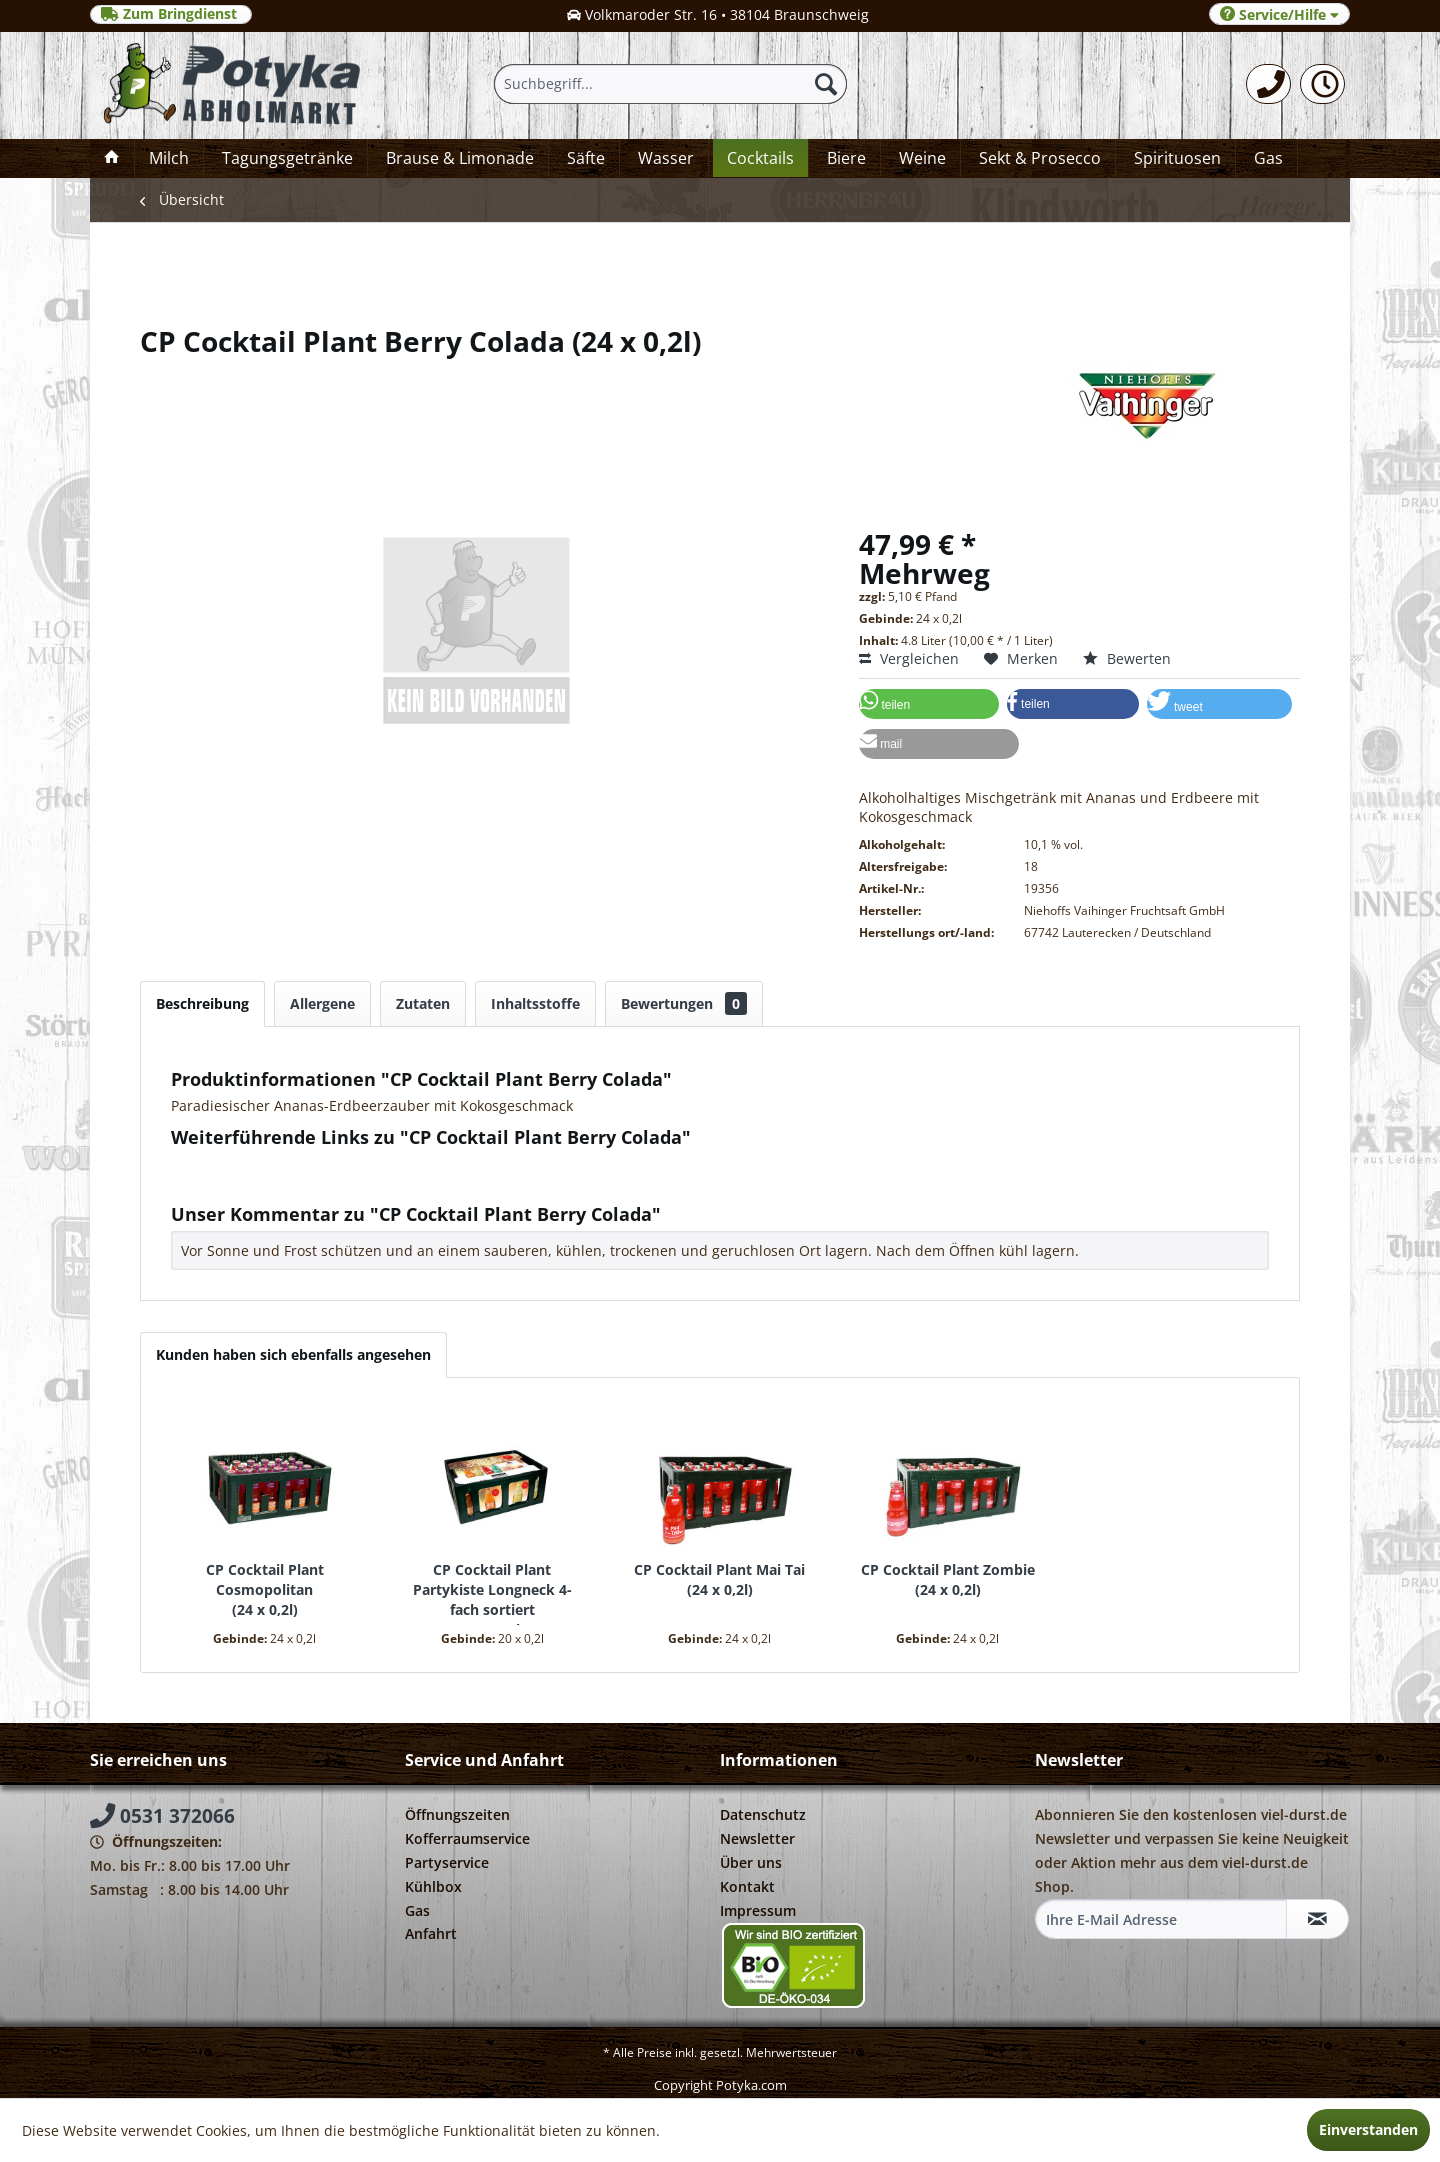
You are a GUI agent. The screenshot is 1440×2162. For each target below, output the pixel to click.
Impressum (758, 1910)
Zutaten (423, 1003)
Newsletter (757, 1838)
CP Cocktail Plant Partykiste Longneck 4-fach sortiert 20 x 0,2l (492, 1592)
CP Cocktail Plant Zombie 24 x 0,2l (948, 1579)
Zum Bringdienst (171, 14)
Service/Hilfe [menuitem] (1279, 14)
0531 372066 (162, 1816)
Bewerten (1127, 658)
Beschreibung (202, 1003)
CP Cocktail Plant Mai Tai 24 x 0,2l (719, 1579)
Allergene (322, 1003)
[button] (929, 704)
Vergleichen (909, 658)
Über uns (751, 1862)
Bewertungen (684, 1003)
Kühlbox (433, 1886)
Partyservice (447, 1862)
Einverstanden (1368, 2129)
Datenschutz (763, 1814)
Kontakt (747, 1886)
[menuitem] (1268, 84)
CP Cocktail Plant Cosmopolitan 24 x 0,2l (265, 1589)
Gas (417, 1910)
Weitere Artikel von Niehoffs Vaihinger (307, 1182)
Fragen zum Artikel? (246, 1163)
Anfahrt (431, 1933)
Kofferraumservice (467, 1838)
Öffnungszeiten (457, 1814)
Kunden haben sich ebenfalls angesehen (293, 1354)
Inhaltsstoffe (535, 1003)
